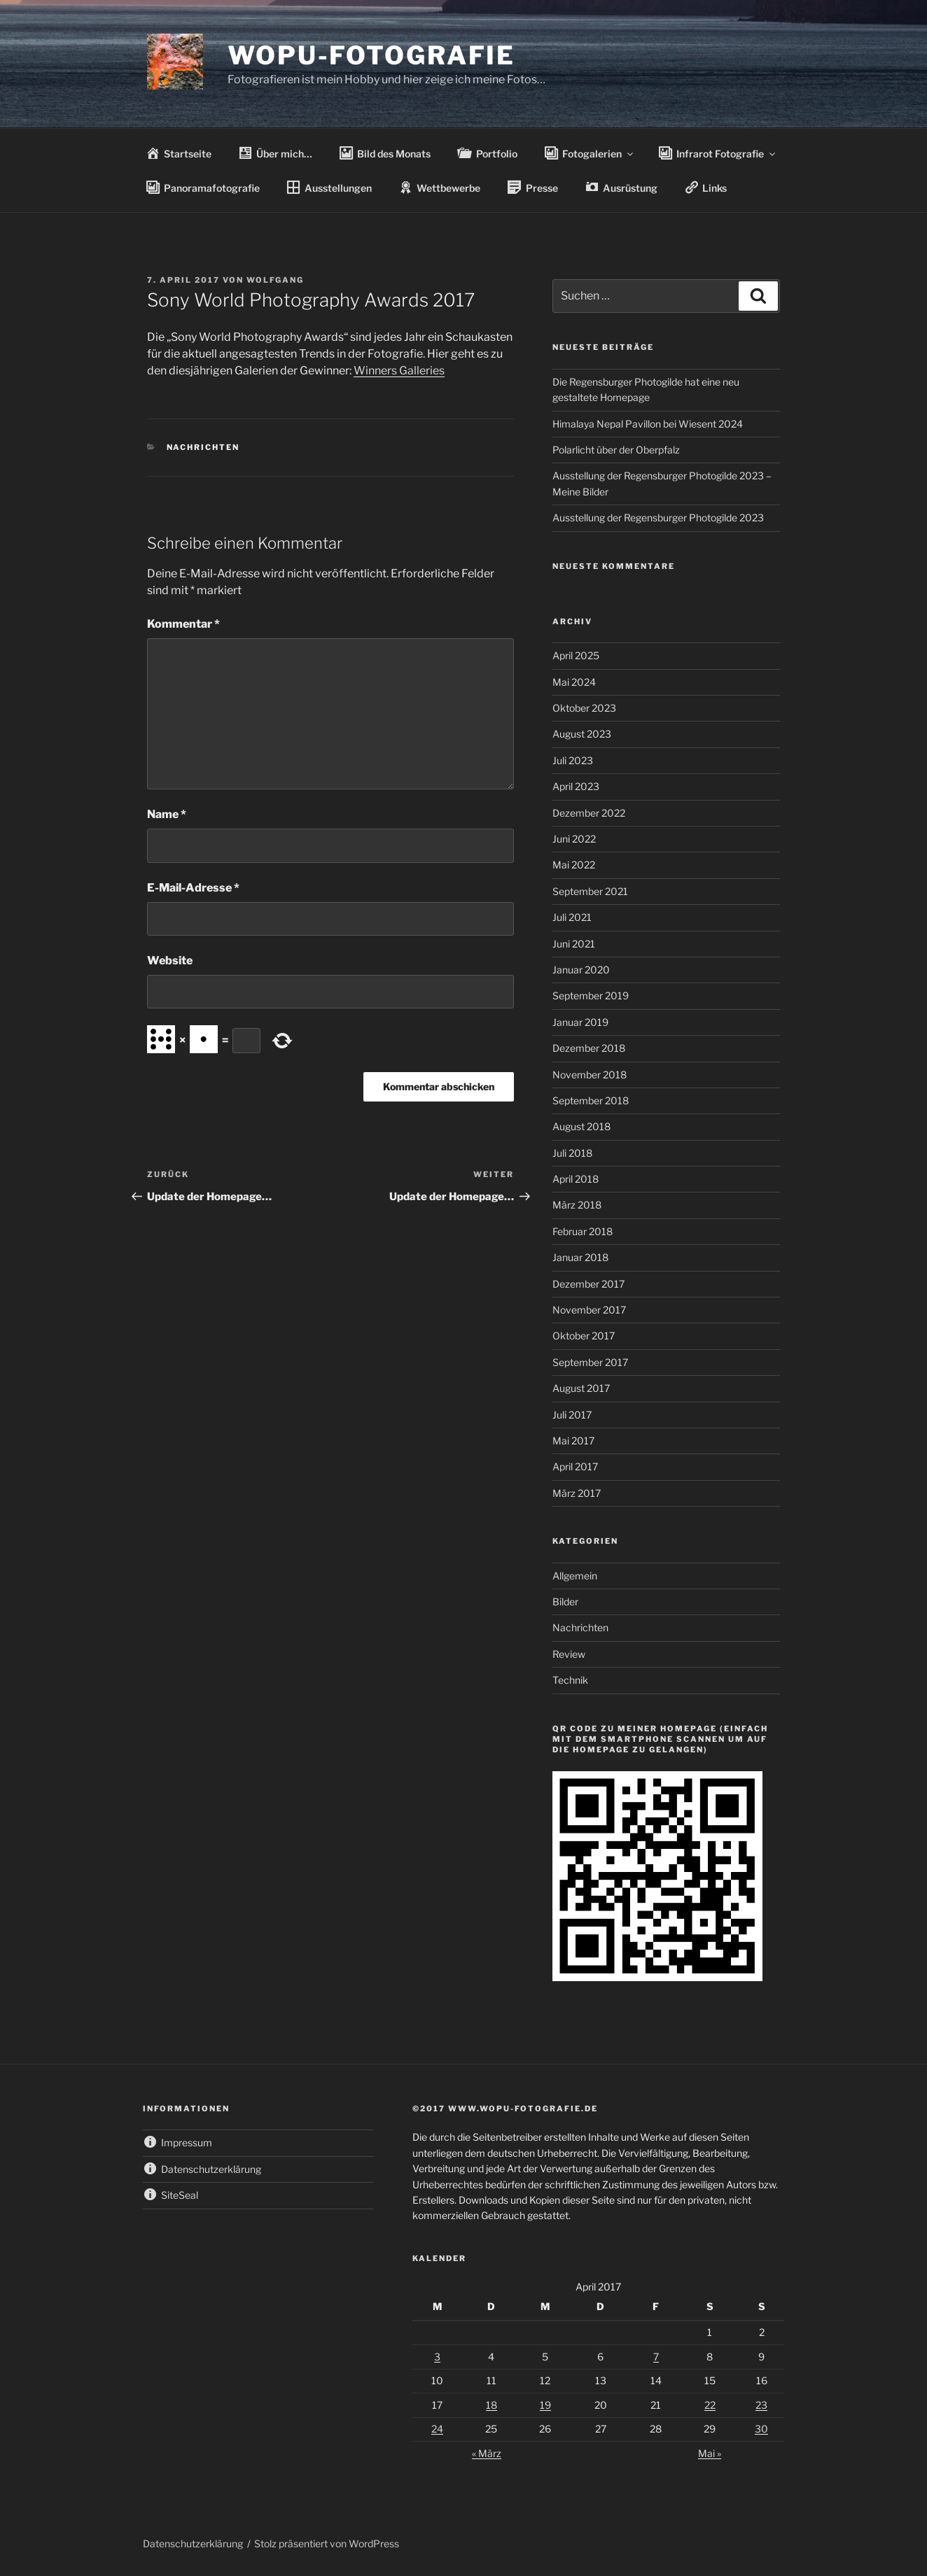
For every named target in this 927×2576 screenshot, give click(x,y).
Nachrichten (203, 447)
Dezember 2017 (588, 1284)
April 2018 (575, 1179)
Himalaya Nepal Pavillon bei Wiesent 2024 (647, 424)
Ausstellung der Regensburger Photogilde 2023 (658, 517)
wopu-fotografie (371, 55)
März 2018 (576, 1205)
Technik (570, 1680)
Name (166, 814)
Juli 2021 (572, 917)
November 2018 (589, 1075)
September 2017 (590, 1362)
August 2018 (581, 1126)
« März (486, 2453)
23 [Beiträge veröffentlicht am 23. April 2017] (761, 2405)
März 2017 (576, 1493)
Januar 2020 (581, 970)
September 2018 (590, 1100)
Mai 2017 (573, 1441)
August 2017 (581, 1388)
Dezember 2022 (588, 813)
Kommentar (183, 624)
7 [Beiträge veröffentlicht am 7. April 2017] (656, 2357)
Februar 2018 (582, 1231)
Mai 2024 (574, 682)
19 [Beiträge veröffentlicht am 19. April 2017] (545, 2405)
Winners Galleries (399, 370)
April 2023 (575, 786)
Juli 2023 (572, 760)
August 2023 (581, 734)
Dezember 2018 (588, 1048)
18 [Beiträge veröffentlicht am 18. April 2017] (491, 2405)
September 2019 (590, 995)
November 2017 (589, 1310)
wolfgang (275, 280)
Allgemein (574, 1576)
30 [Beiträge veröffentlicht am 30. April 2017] (761, 2429)
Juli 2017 (572, 1415)
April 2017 (575, 1466)
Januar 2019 (580, 1022)
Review (568, 1654)
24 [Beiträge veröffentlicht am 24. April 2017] (437, 2429)
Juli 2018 (572, 1153)
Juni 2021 (573, 944)
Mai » (709, 2453)
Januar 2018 (580, 1257)
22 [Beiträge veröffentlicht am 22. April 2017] (710, 2405)
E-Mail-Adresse (193, 887)
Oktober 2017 (583, 1336)
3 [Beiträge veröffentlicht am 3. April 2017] (437, 2357)
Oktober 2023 (584, 708)
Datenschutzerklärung (193, 2543)
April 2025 (575, 655)
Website (170, 960)
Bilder (565, 1601)
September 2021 (590, 891)
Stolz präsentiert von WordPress (326, 2543)
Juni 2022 (574, 839)
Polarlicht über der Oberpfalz (616, 450)
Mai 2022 (573, 865)
